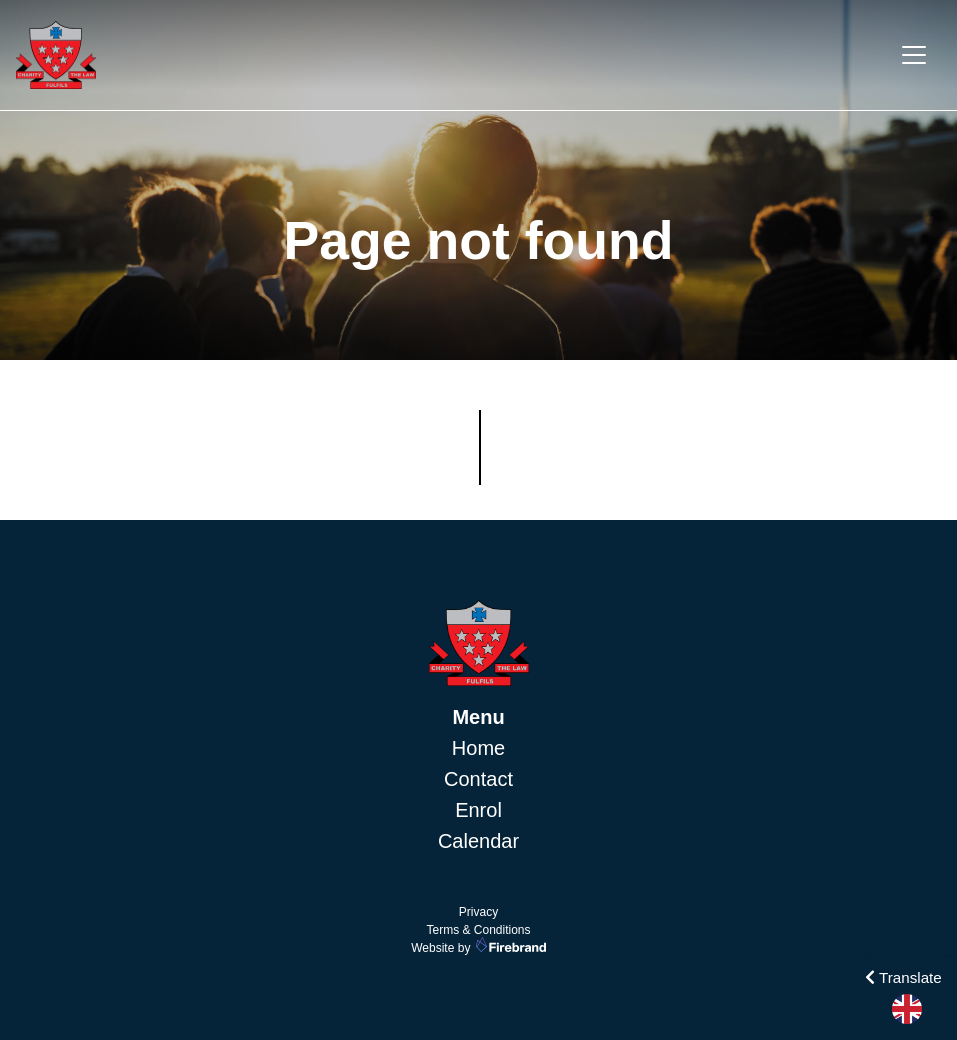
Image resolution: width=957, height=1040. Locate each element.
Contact (478, 779)
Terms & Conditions (478, 930)
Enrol (478, 810)
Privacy (478, 912)
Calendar (478, 841)
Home (478, 748)
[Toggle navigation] (914, 55)
